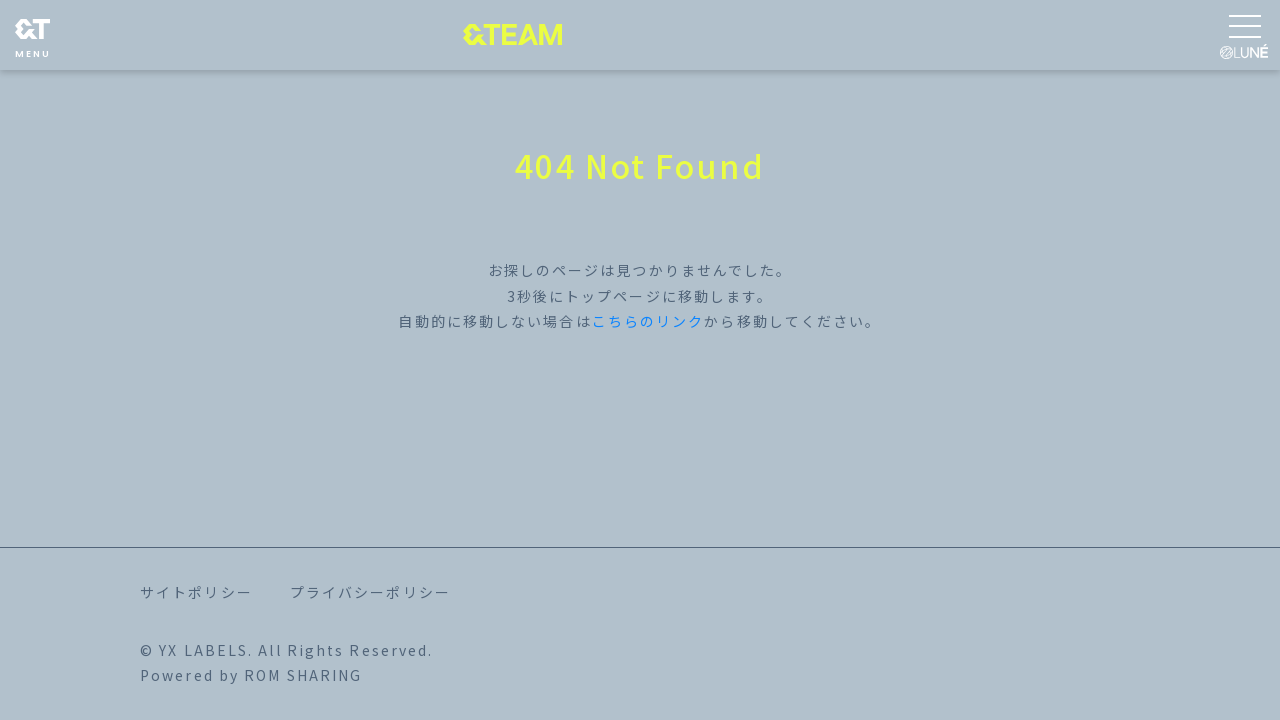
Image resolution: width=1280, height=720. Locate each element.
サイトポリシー (196, 592)
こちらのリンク (648, 321)
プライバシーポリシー (370, 592)
